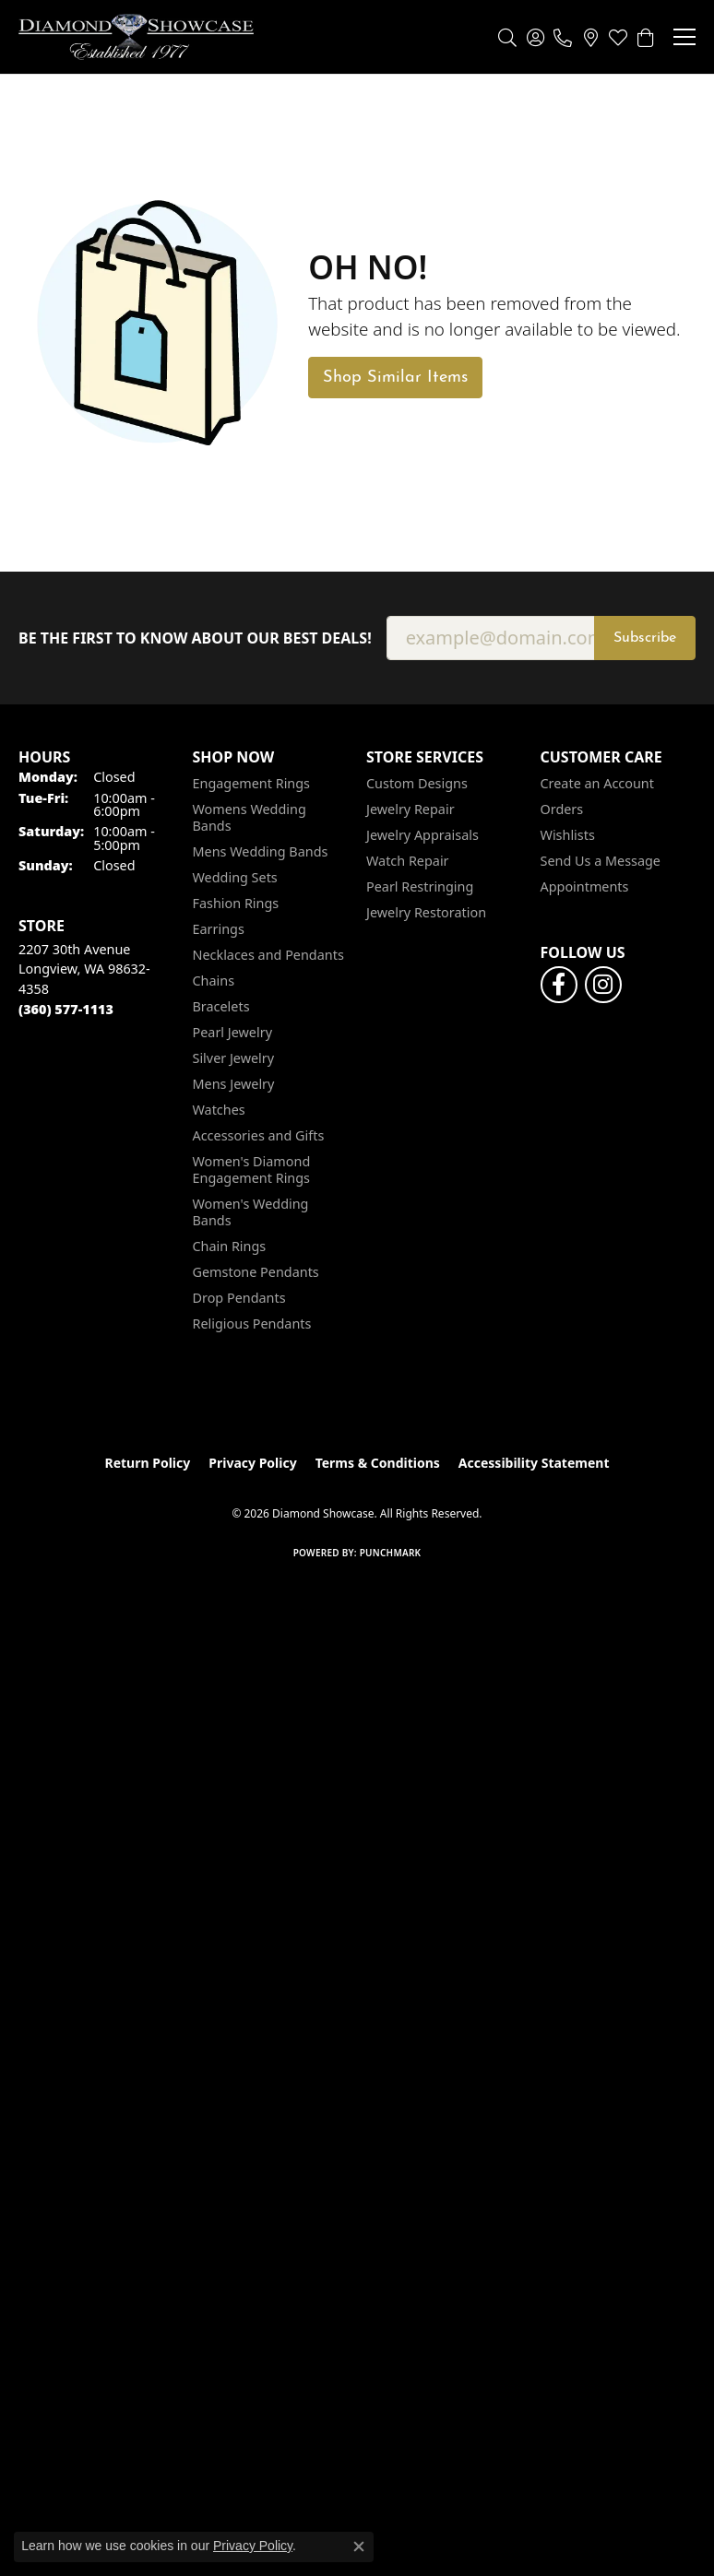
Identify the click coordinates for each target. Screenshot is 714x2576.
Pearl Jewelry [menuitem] (232, 1032)
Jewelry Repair (410, 809)
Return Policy (148, 1462)
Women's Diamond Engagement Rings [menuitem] (252, 1169)
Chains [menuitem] (214, 980)
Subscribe (644, 638)
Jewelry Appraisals (422, 835)
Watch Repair (407, 860)
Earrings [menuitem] (218, 929)
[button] (507, 36)
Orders (562, 809)
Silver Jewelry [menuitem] (234, 1058)
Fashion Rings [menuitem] (236, 903)
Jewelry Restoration (426, 912)
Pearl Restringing (419, 886)
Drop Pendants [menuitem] (239, 1297)
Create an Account (597, 783)
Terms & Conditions (377, 1462)
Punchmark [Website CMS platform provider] (391, 1552)
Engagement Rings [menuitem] (252, 783)
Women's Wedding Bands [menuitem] (251, 1212)
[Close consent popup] (358, 2546)
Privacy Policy (252, 1462)
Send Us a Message (600, 860)
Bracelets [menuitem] (221, 1006)
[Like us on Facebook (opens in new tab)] (559, 984)
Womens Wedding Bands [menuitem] (249, 817)
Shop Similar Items (395, 377)
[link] (562, 36)
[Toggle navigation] (684, 37)
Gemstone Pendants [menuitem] (256, 1272)
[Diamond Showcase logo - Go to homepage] (136, 37)
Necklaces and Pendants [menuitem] (268, 954)
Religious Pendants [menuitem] (252, 1323)
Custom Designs (417, 783)
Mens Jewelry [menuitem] (234, 1084)
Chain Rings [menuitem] (230, 1246)
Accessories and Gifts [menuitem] (259, 1135)
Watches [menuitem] (219, 1109)
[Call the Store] (65, 1009)
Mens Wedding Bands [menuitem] (260, 851)
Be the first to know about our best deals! (195, 638)
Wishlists (568, 835)
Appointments (585, 886)
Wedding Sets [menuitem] (235, 877)
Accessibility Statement (534, 1462)
